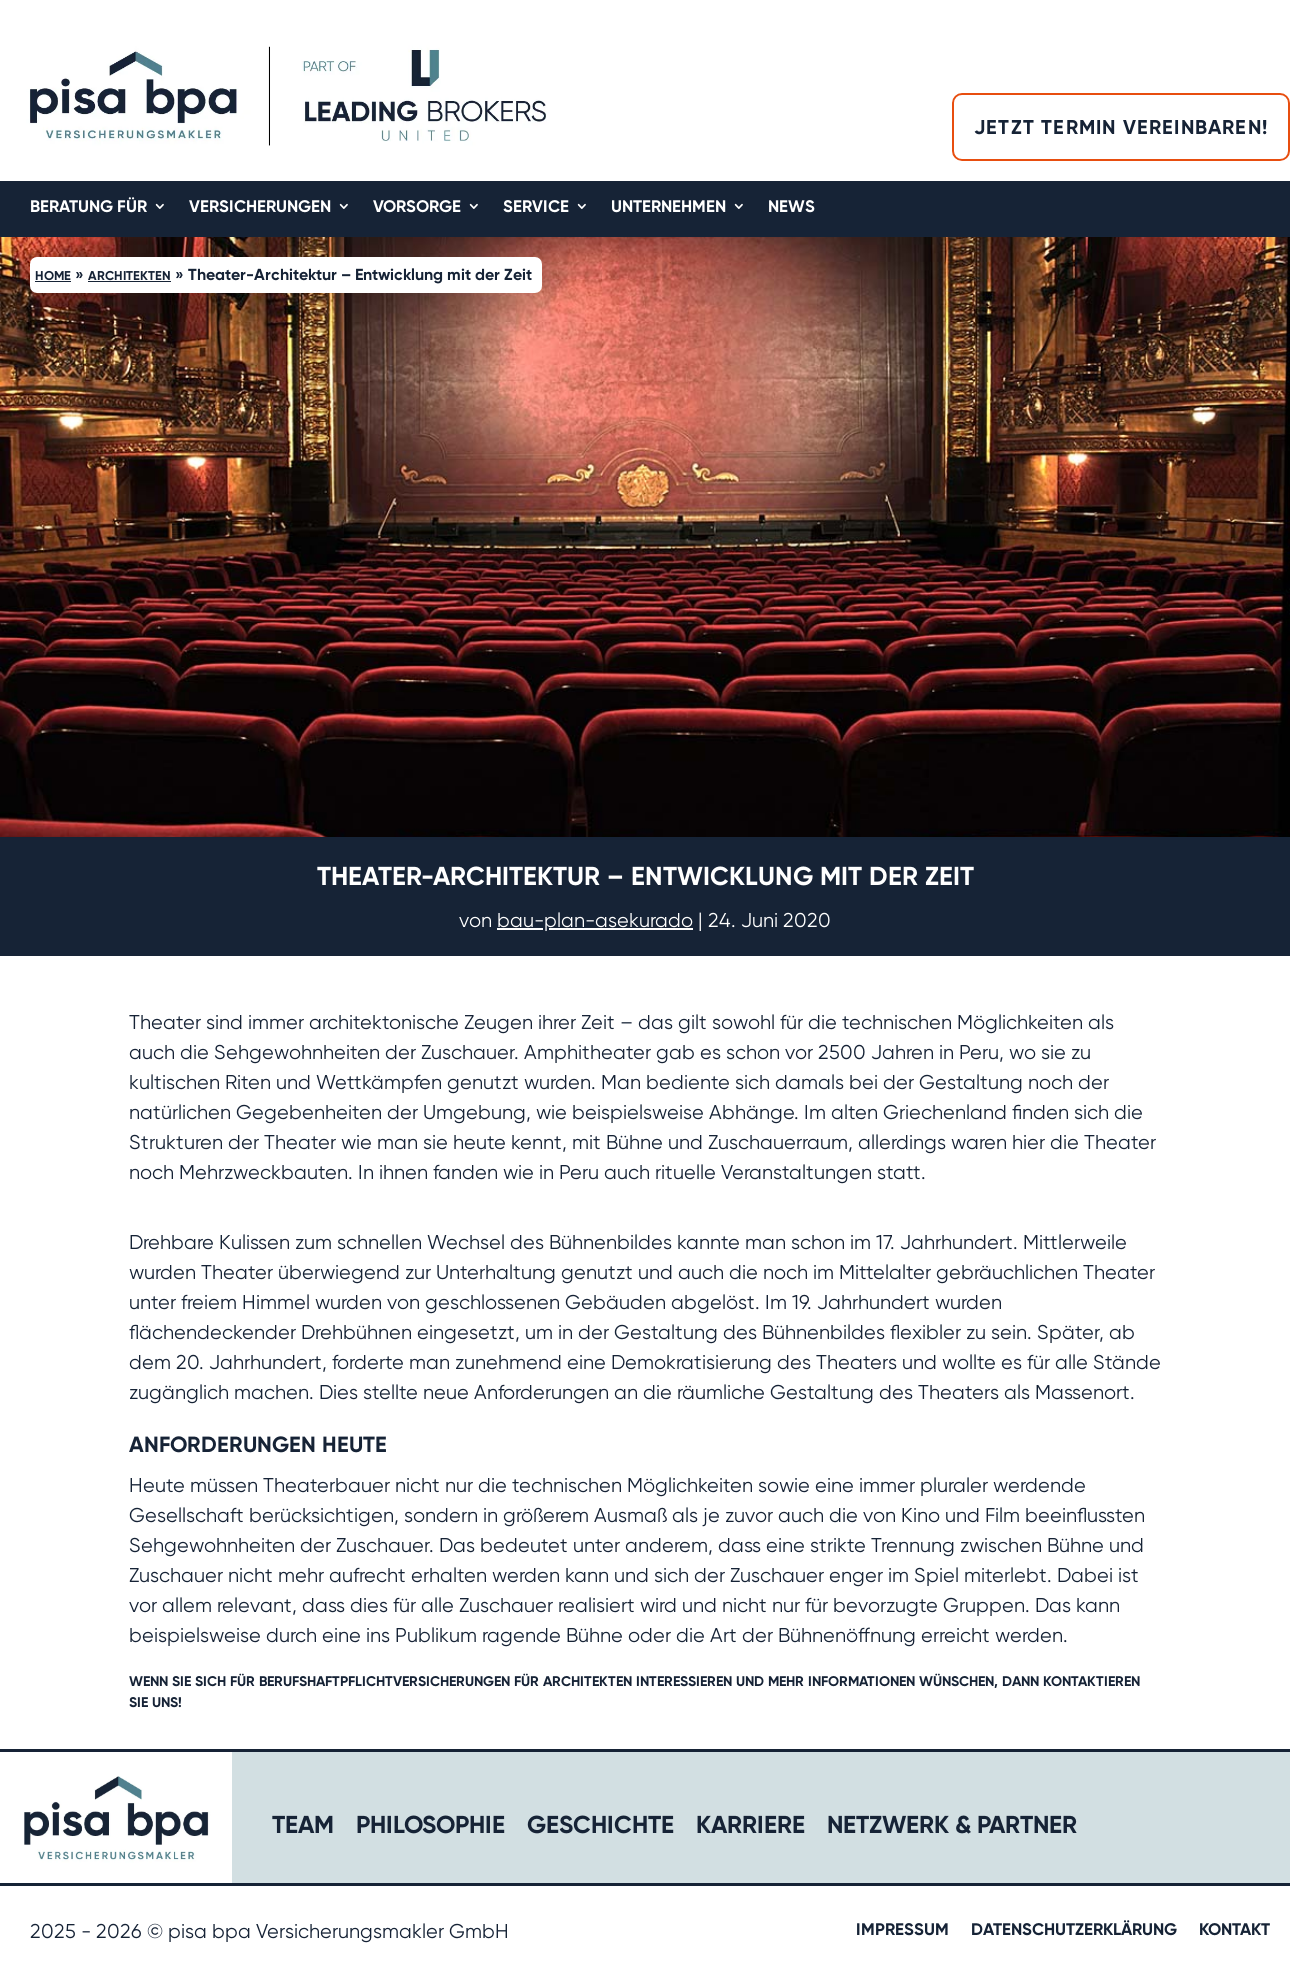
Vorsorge (417, 207)
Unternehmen (668, 207)
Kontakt (1234, 1930)
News (791, 207)
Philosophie (430, 1828)
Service (536, 207)
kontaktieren (1091, 1681)
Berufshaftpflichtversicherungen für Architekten (445, 1681)
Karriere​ (750, 1828)
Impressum (902, 1930)
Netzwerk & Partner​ (952, 1828)
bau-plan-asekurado (595, 920)
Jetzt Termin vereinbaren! (1121, 127)
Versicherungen (260, 207)
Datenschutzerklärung (1074, 1930)
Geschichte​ (600, 1828)
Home (53, 275)
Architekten (129, 275)
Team (303, 1828)
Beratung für (88, 207)
